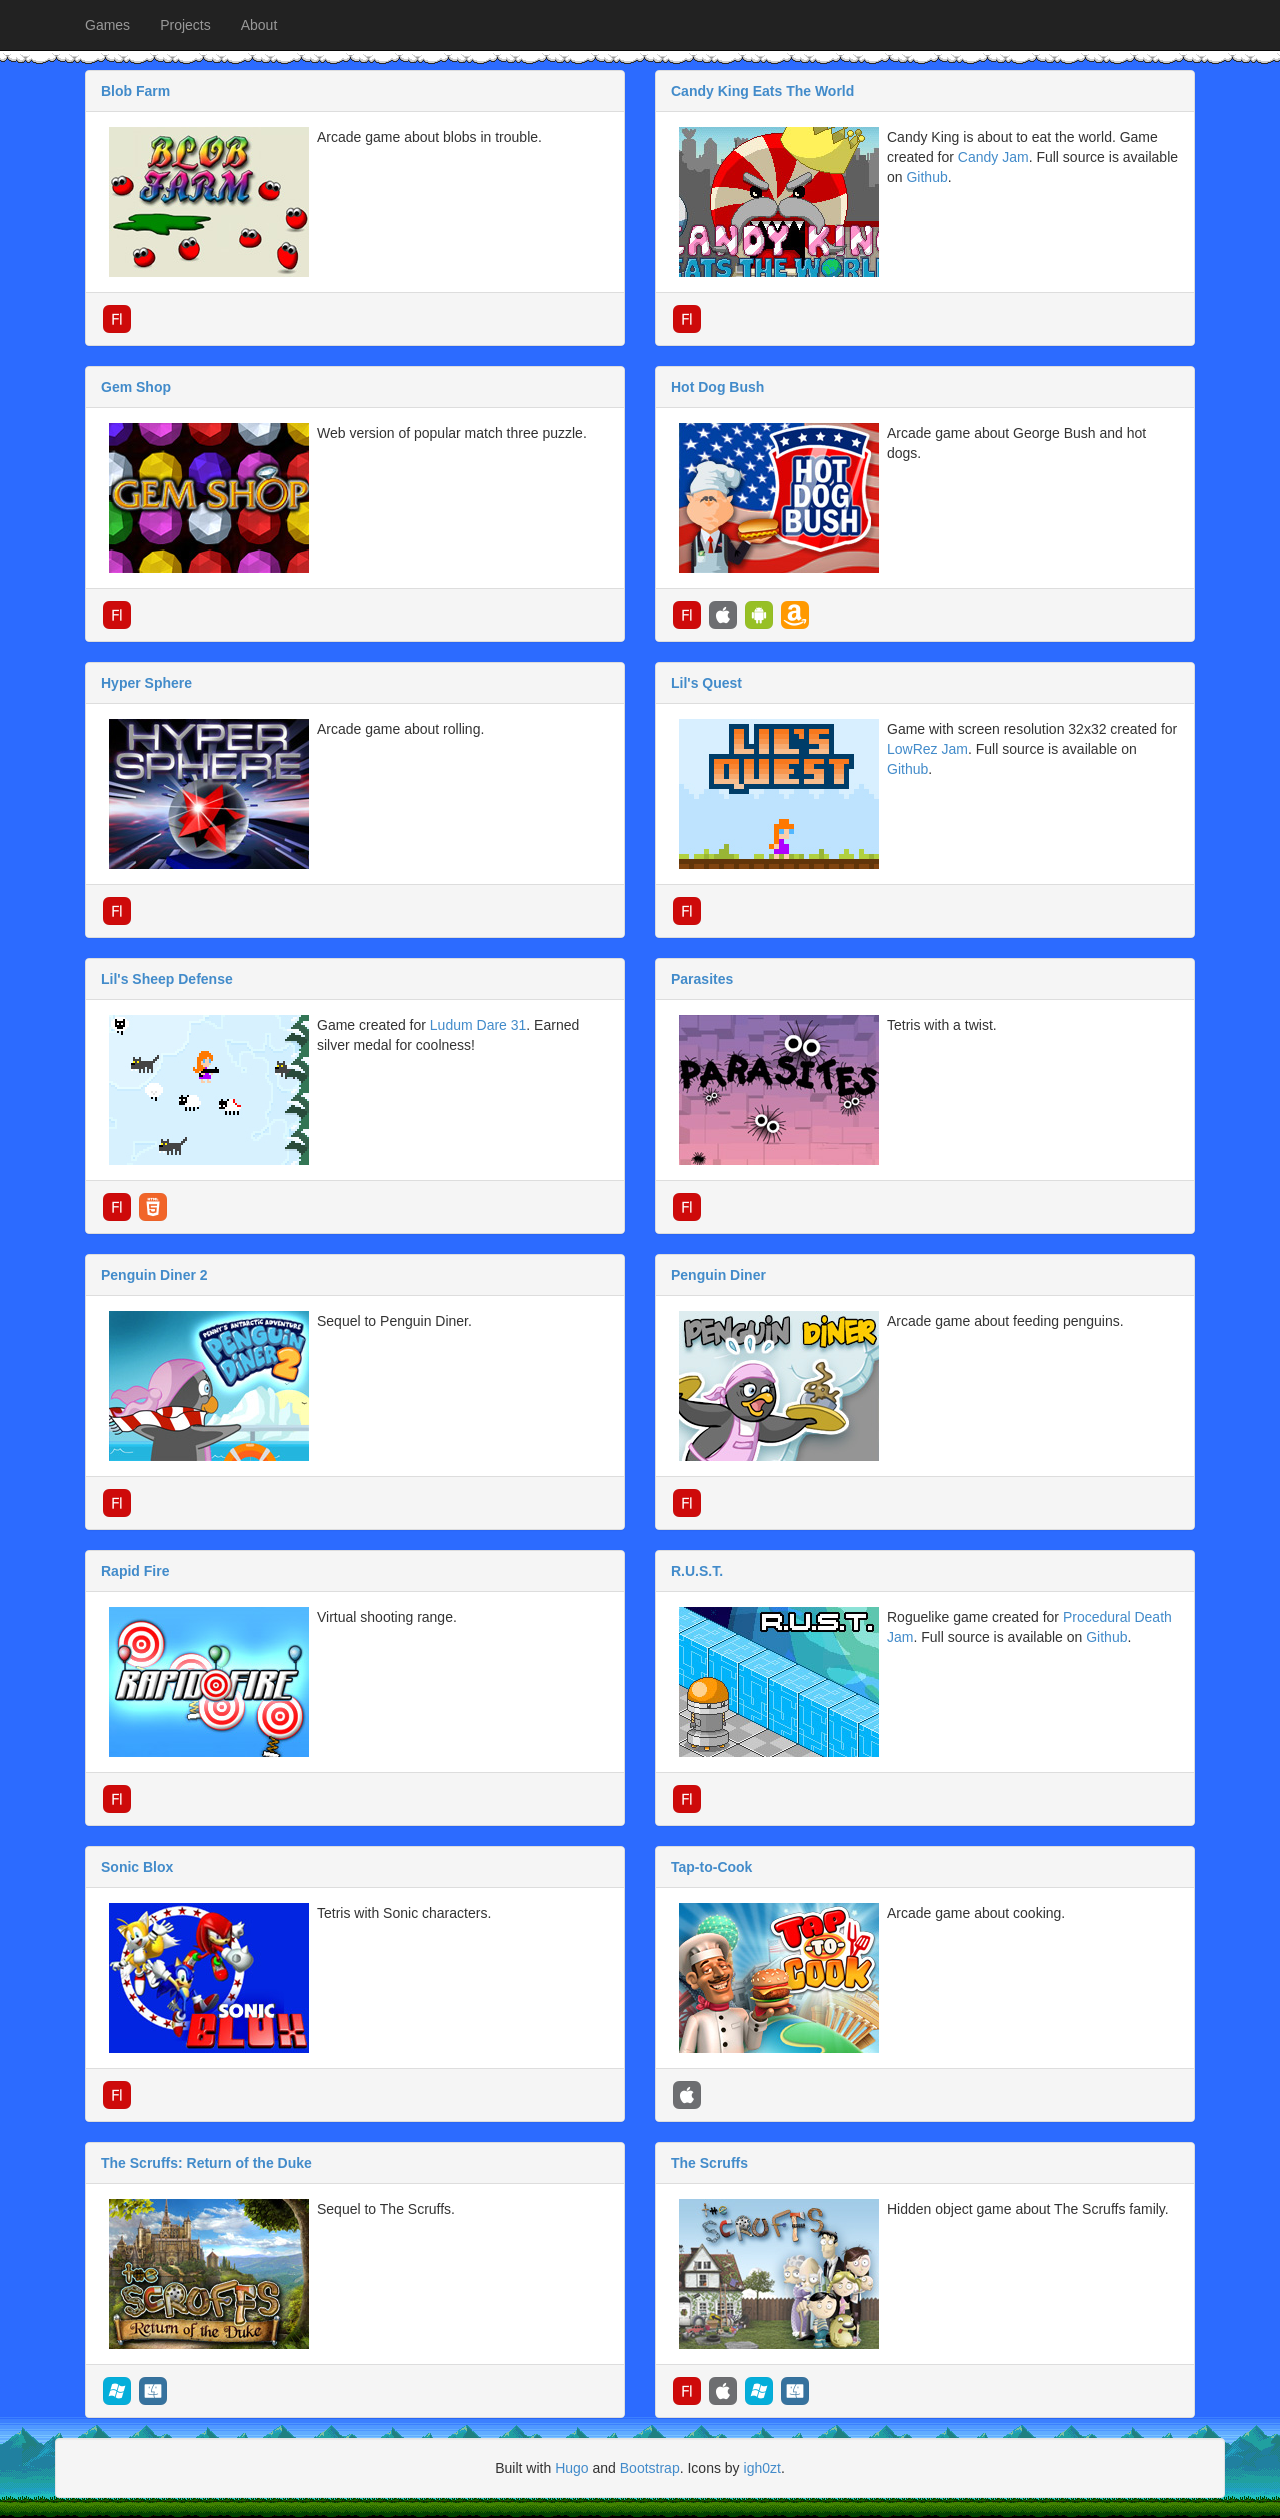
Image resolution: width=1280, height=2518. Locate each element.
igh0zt (762, 2468)
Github (926, 177)
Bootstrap (650, 2468)
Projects (185, 25)
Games (107, 25)
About (259, 25)
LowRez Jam (927, 749)
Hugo (571, 2468)
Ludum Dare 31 (478, 1025)
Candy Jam (993, 157)
